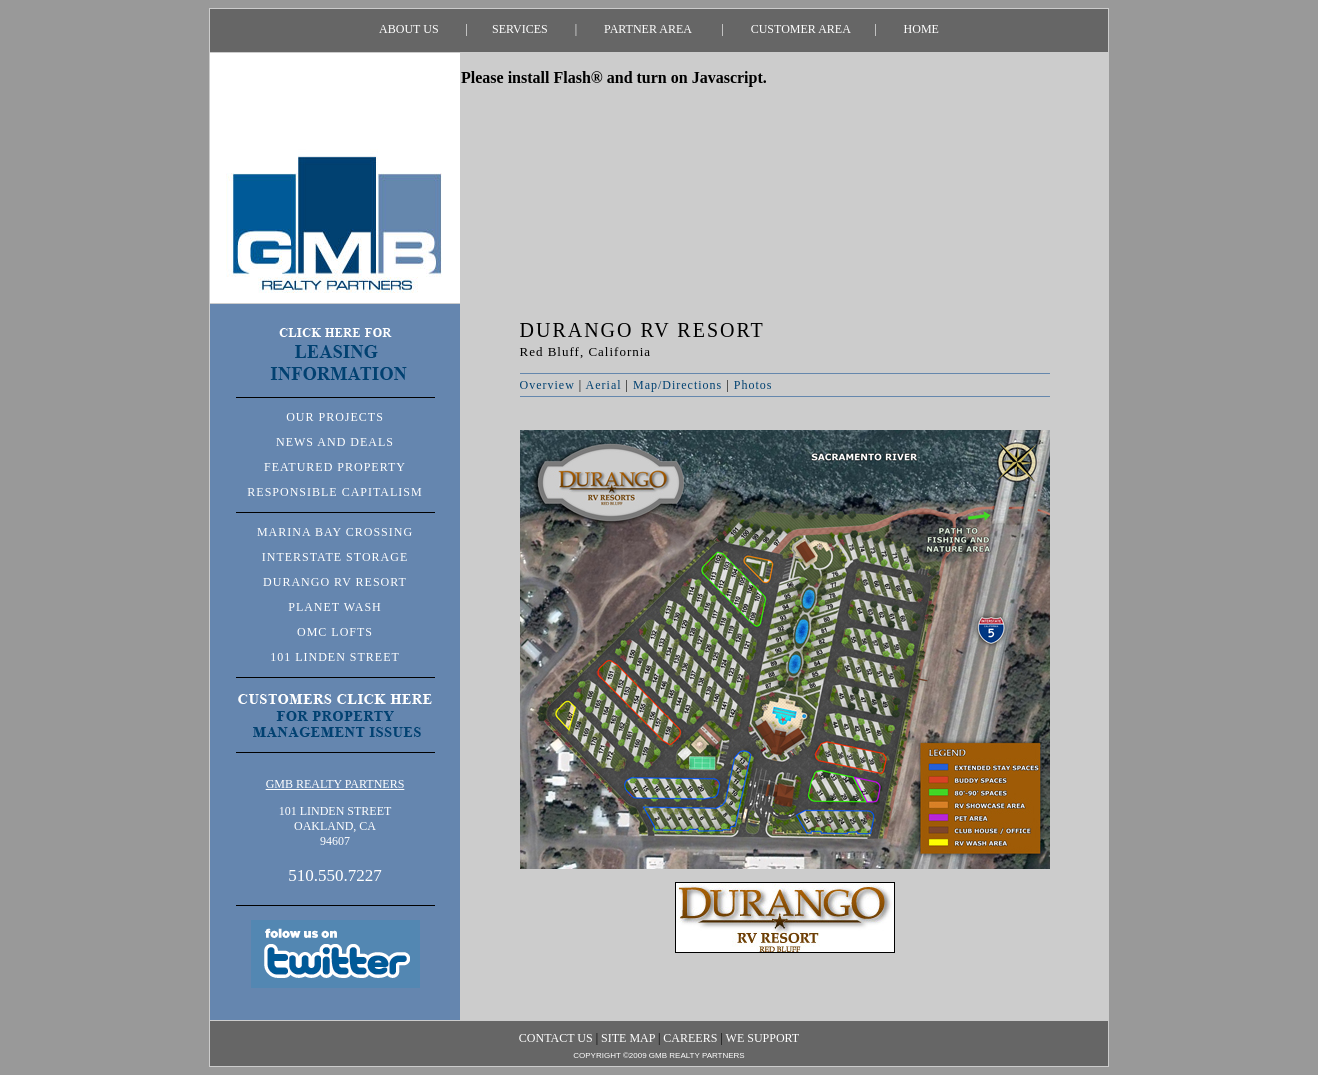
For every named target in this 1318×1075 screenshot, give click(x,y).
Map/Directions (677, 385)
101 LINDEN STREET (335, 657)
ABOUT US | (423, 29)
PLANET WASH (335, 607)
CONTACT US (556, 1038)
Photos (753, 385)
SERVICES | (522, 29)
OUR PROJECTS (335, 417)
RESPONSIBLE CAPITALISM (334, 492)
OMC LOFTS (335, 632)
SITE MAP (628, 1038)
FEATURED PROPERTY (335, 467)
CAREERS (690, 1038)
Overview (547, 385)
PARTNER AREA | (650, 29)
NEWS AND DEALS (335, 442)
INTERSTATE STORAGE (335, 557)
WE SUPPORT (763, 1038)
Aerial (604, 385)
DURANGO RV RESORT (335, 582)
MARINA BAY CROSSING (335, 532)
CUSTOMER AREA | (800, 29)
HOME (908, 29)
